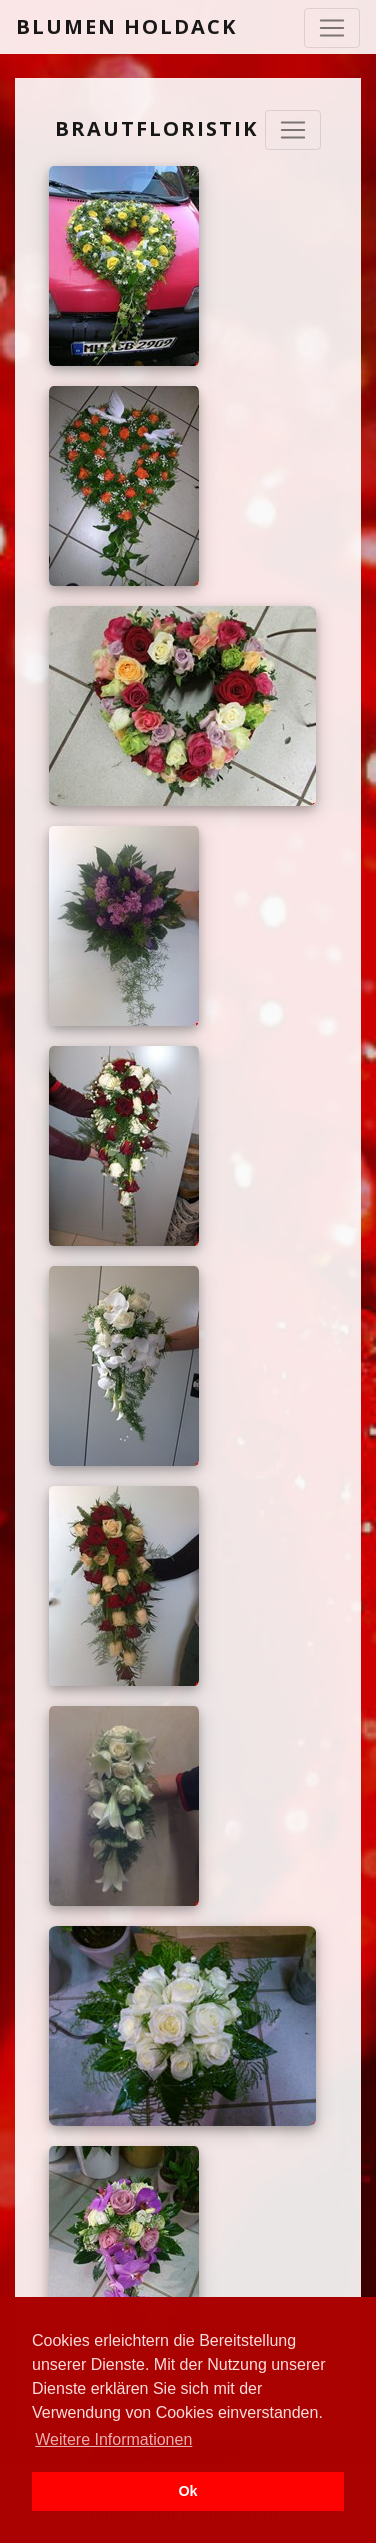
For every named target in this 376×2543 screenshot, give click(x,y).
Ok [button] (187, 2491)
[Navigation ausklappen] (293, 130)
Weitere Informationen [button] (113, 2439)
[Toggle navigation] (332, 28)
